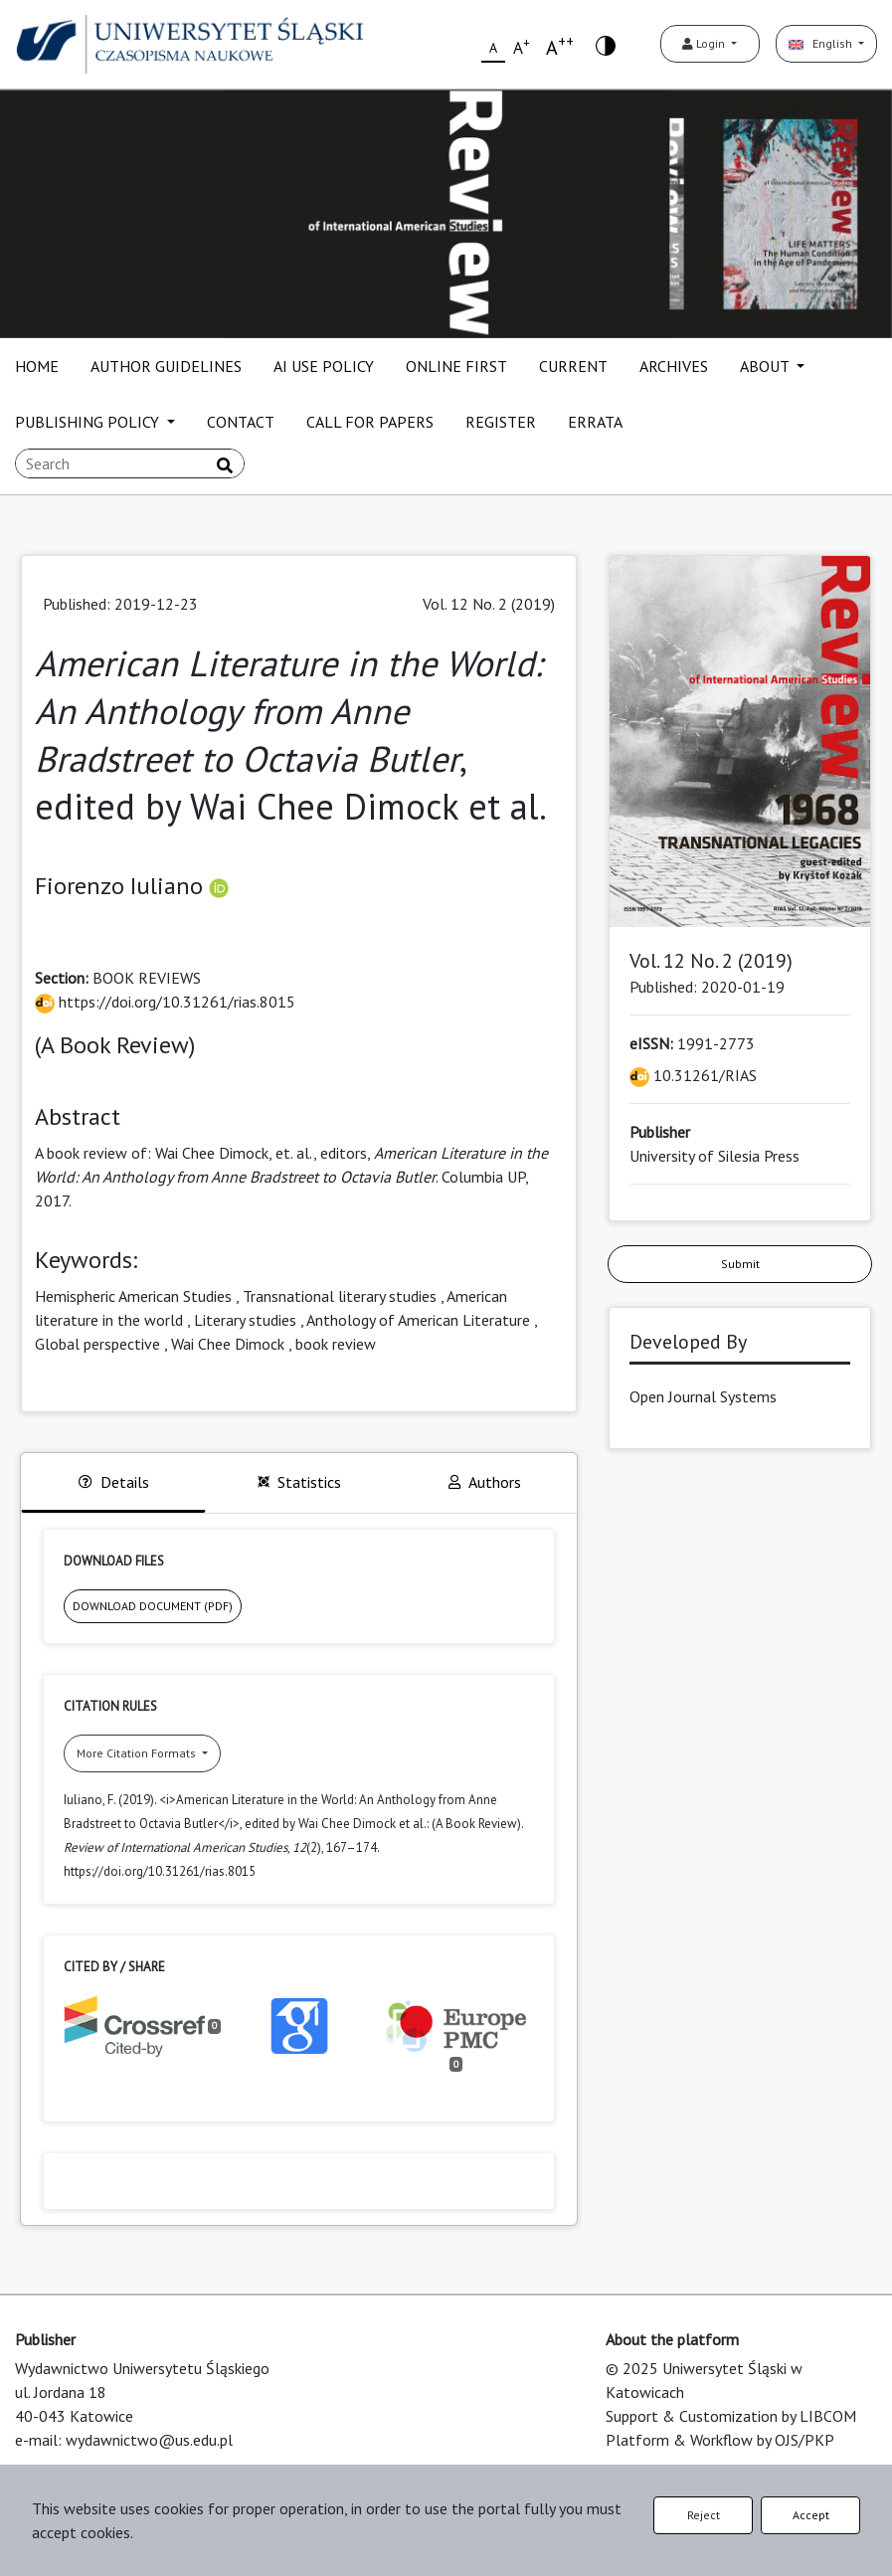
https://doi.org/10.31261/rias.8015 (165, 1002)
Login (705, 43)
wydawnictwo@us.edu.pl (149, 2440)
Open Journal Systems (703, 1396)
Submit (740, 1263)
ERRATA (595, 422)
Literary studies (245, 1320)
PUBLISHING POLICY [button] (89, 422)
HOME (37, 366)
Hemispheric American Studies (133, 1296)
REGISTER (500, 422)
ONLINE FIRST (456, 366)
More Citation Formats (138, 1753)
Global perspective (97, 1344)
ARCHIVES (673, 366)
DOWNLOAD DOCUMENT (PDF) (153, 1605)
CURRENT (573, 366)
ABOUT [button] (766, 366)
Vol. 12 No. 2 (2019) (489, 604)
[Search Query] (130, 463)
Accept (811, 2514)
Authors (484, 1482)
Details (114, 1482)
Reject (703, 2514)
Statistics (299, 1482)
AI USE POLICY (323, 366)
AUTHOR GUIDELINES (166, 366)
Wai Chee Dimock (227, 1344)
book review (335, 1344)
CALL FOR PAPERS (370, 422)
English (822, 43)
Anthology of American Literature (418, 1320)
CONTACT (240, 422)
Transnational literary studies (340, 1296)
